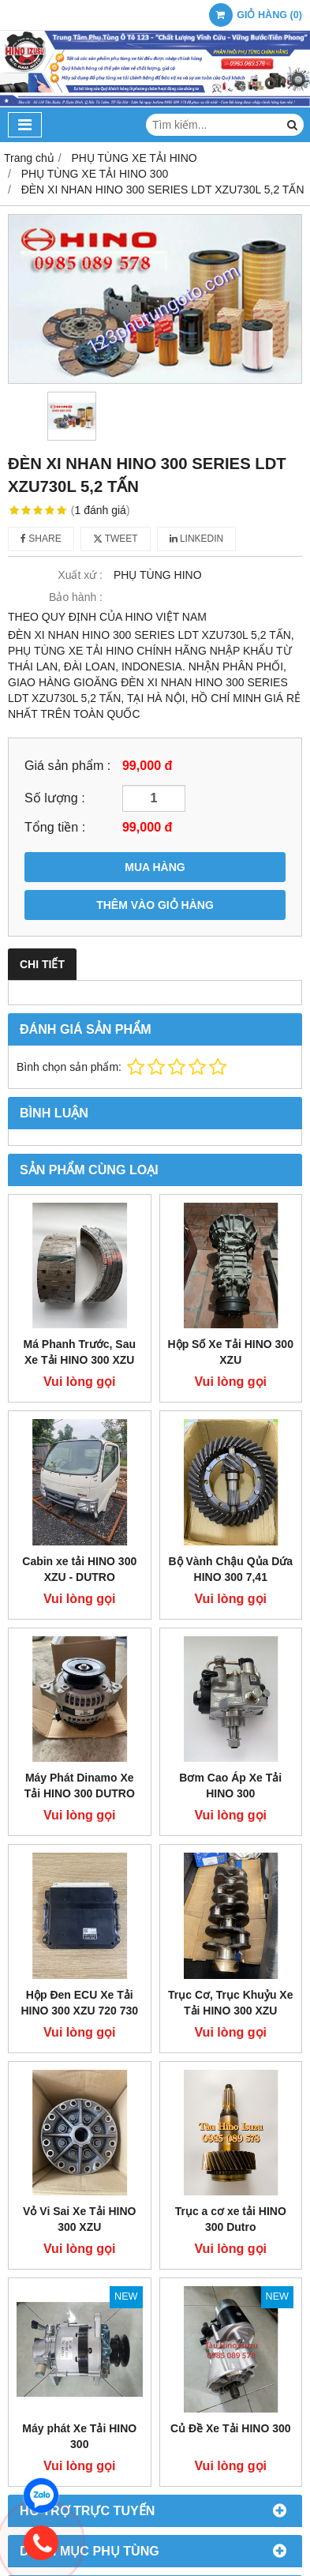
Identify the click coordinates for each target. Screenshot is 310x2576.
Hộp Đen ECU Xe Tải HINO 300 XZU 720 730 (79, 2002)
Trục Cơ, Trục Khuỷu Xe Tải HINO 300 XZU (230, 2002)
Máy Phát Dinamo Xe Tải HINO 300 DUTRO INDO (79, 1793)
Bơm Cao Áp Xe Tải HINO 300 (230, 1785)
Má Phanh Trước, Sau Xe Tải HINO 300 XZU (80, 1352)
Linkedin (197, 538)
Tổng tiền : (54, 827)
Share (41, 538)
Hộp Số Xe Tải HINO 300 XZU (230, 1352)
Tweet (115, 538)
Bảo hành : (76, 597)
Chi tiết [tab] (42, 964)
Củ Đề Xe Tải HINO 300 (230, 2428)
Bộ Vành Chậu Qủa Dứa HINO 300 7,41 (230, 1569)
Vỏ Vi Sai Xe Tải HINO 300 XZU (79, 2219)
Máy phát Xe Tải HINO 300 (79, 2436)
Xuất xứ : (80, 575)
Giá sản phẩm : (67, 765)
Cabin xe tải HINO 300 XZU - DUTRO (79, 1569)
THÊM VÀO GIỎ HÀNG (155, 905)
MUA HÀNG (155, 867)
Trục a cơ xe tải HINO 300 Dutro (230, 2219)
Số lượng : (54, 797)
